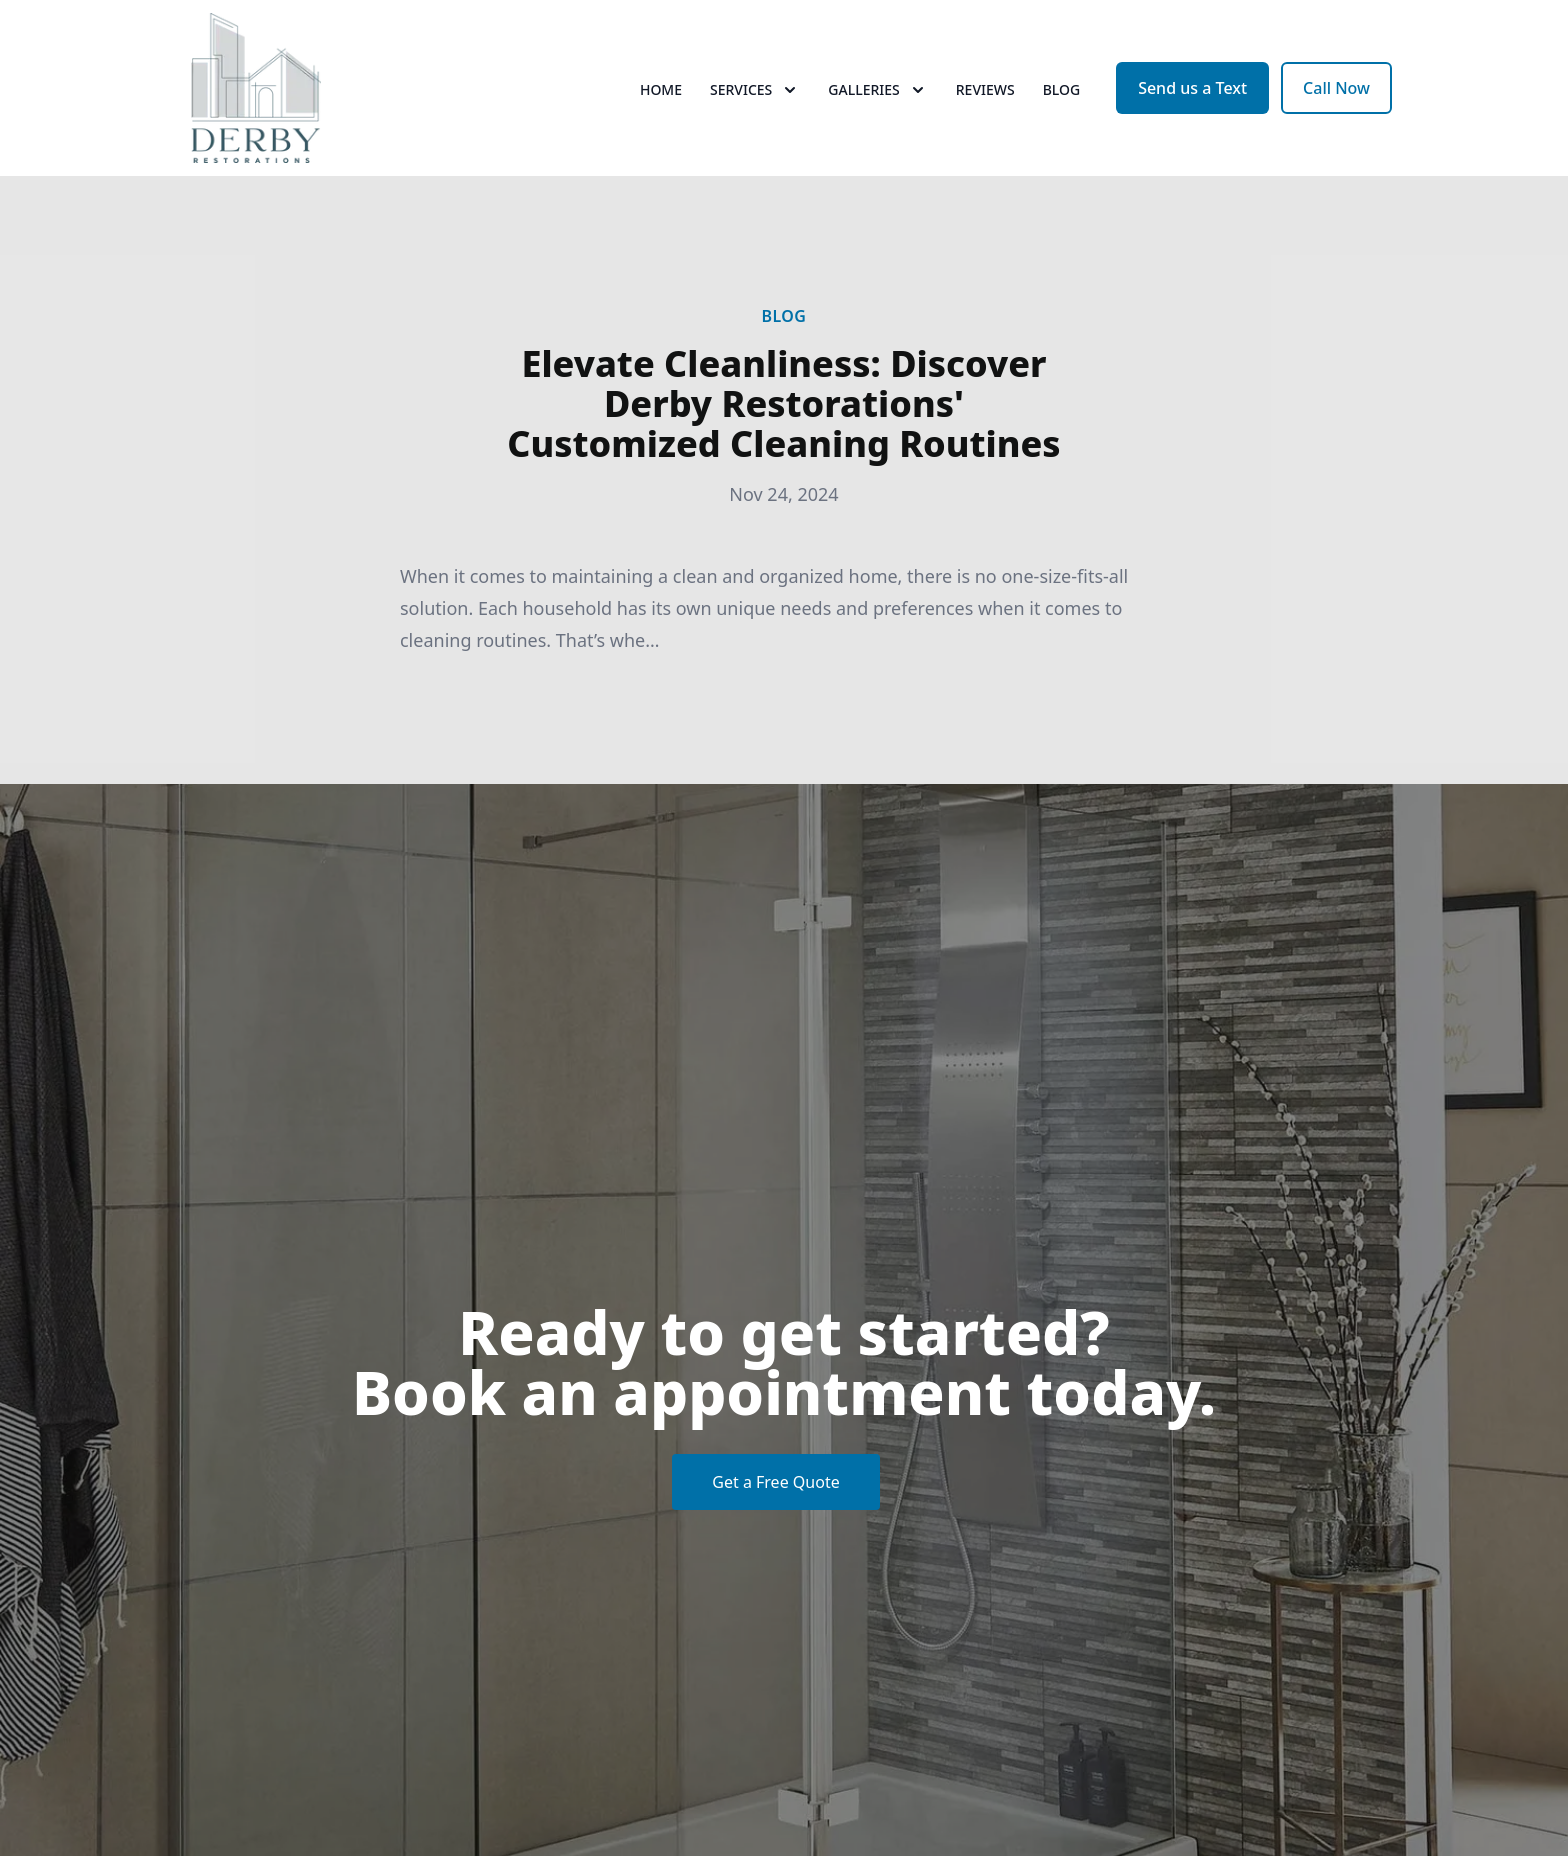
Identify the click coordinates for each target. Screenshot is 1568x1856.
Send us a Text (1192, 88)
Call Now (1336, 88)
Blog (1062, 89)
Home (661, 89)
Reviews (985, 89)
